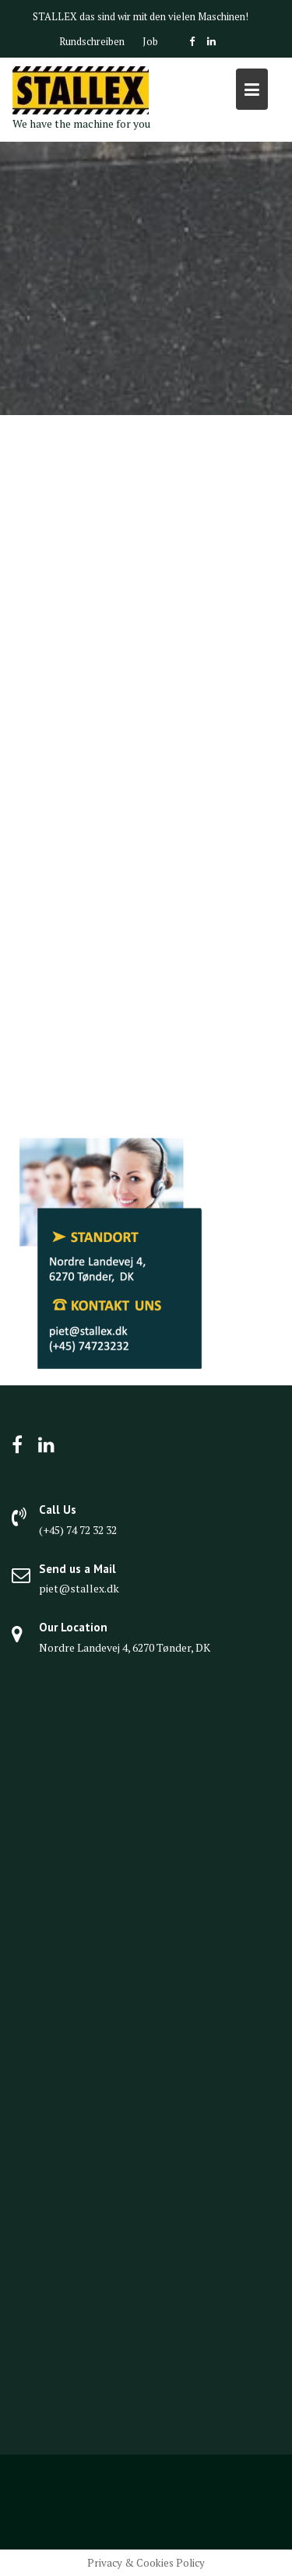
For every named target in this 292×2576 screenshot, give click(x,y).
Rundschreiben (92, 41)
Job (150, 41)
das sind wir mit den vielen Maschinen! (163, 16)
